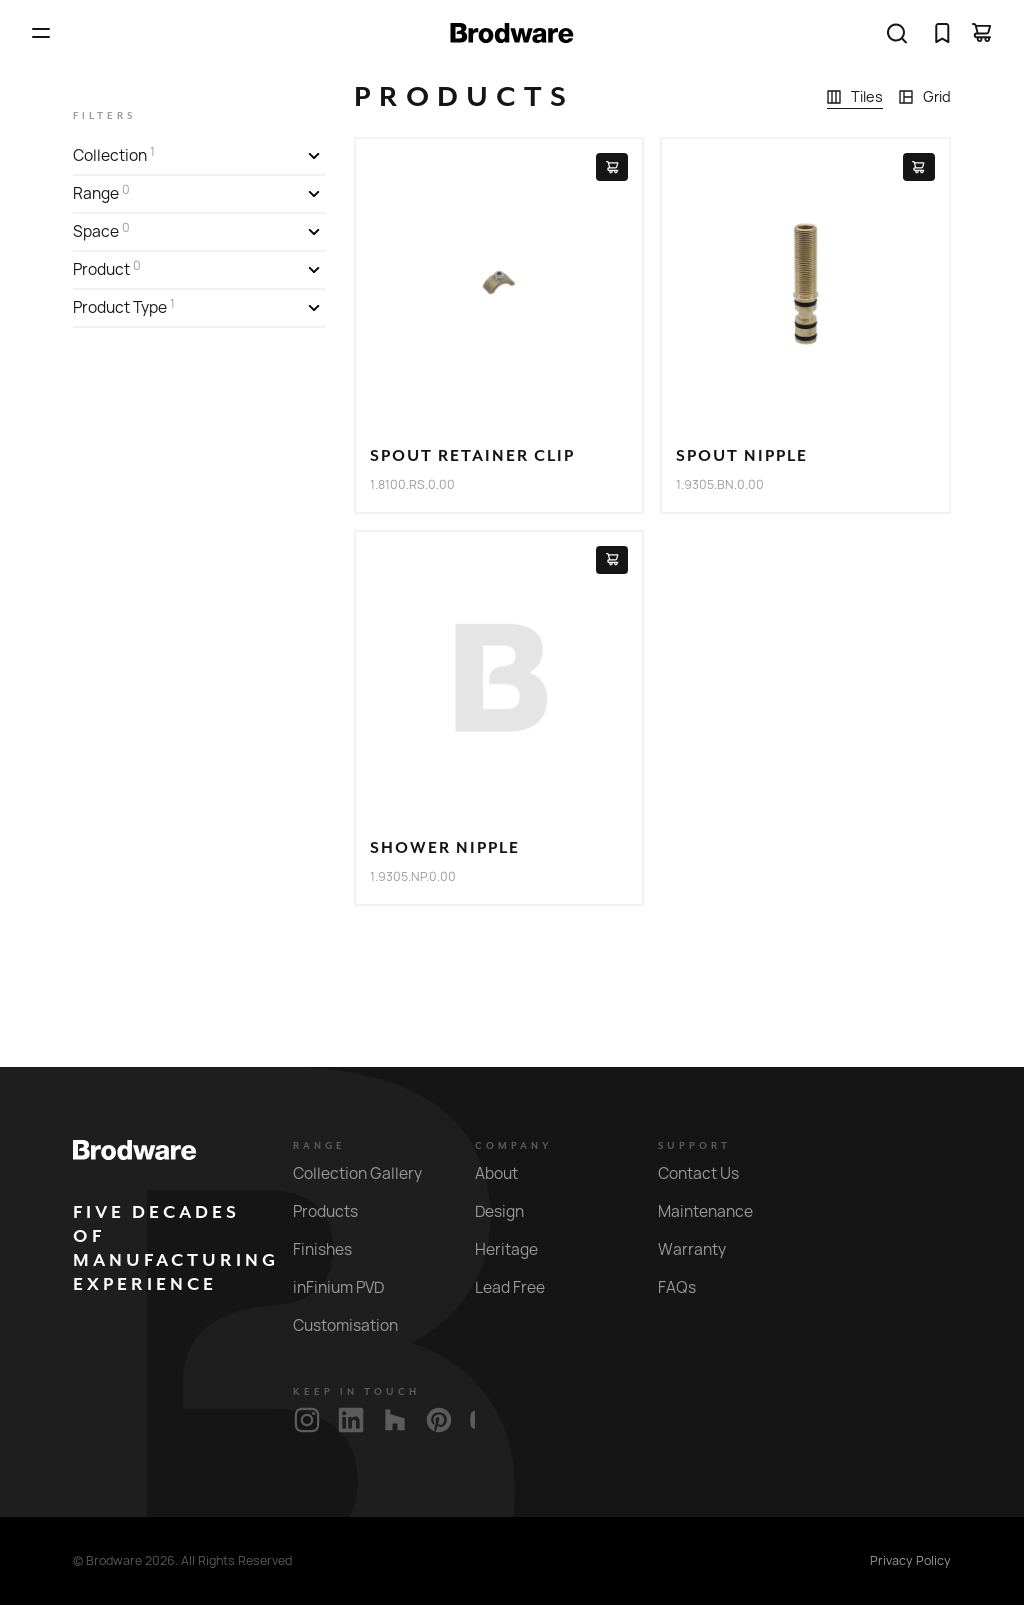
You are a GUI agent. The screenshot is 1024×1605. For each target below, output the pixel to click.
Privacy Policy (910, 1561)
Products (337, 1211)
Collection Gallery (369, 1173)
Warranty (703, 1249)
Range (319, 1146)
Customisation (357, 1325)
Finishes (334, 1249)
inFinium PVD (350, 1287)
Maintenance (717, 1211)
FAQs (688, 1287)
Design (511, 1211)
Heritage (518, 1249)
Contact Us (710, 1173)
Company (514, 1146)
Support (694, 1146)
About (508, 1173)
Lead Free (521, 1287)
